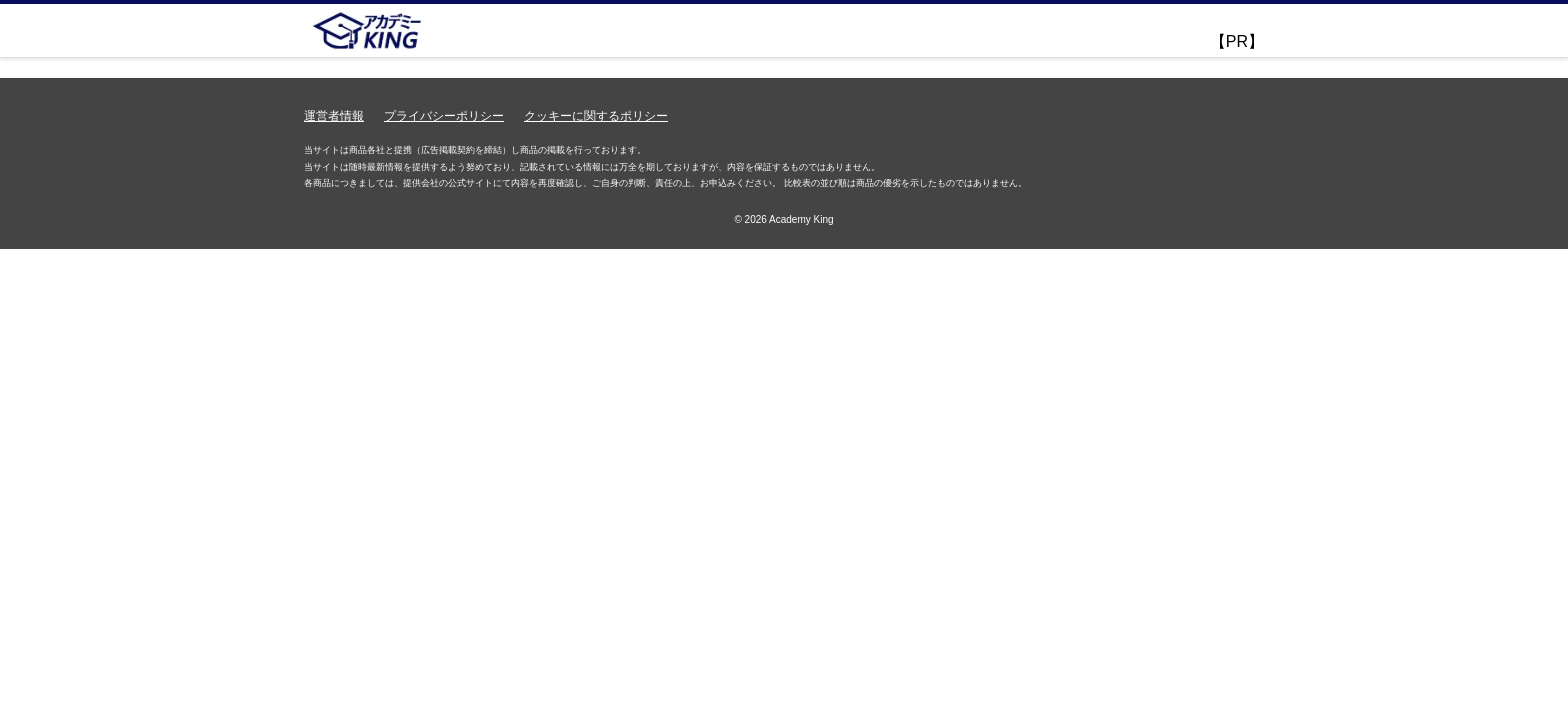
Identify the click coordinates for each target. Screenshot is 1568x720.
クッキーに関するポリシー (596, 116)
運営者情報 (334, 116)
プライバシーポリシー (444, 116)
